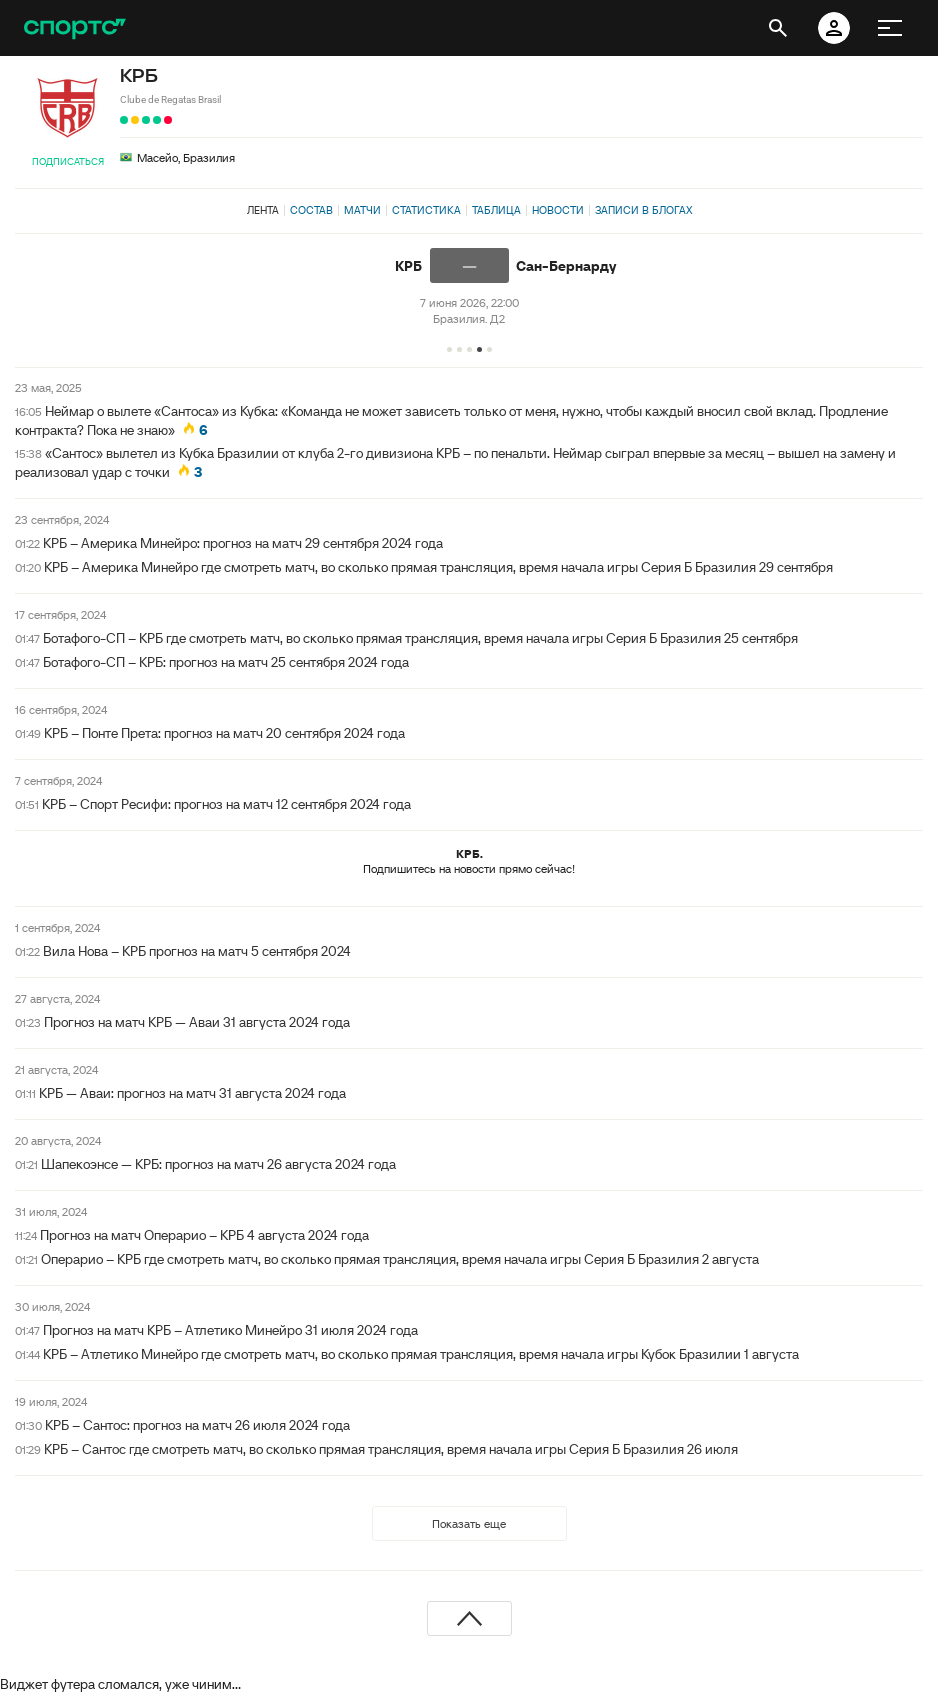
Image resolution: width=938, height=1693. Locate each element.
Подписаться (68, 161)
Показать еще (469, 1523)
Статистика (426, 210)
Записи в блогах (643, 210)
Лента (263, 210)
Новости (558, 210)
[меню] (890, 28)
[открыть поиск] (778, 28)
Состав (311, 210)
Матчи (362, 210)
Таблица (496, 210)
